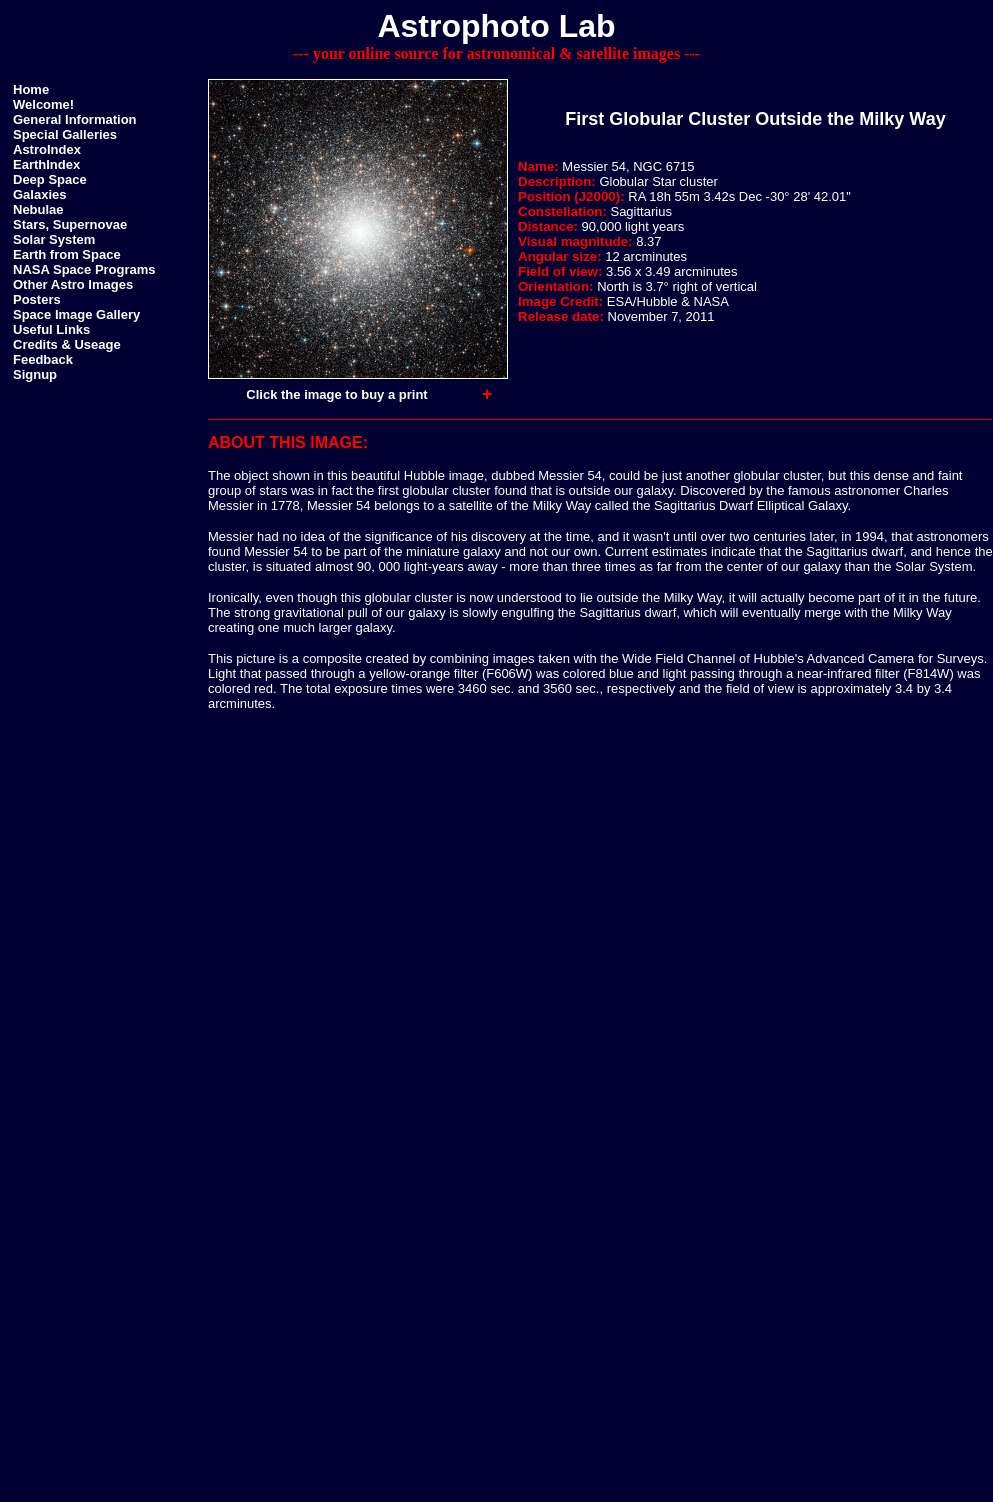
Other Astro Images (73, 284)
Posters (37, 299)
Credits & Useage (67, 344)
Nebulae (38, 209)
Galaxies (40, 194)
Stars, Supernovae (70, 224)
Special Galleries (65, 134)
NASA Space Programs (84, 269)
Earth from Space (67, 254)
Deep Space (50, 179)
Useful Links (51, 329)
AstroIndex (47, 149)
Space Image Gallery (76, 314)
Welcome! (43, 104)
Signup (35, 374)
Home (31, 89)
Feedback (43, 359)
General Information (75, 119)
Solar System (54, 239)
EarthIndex (46, 164)
